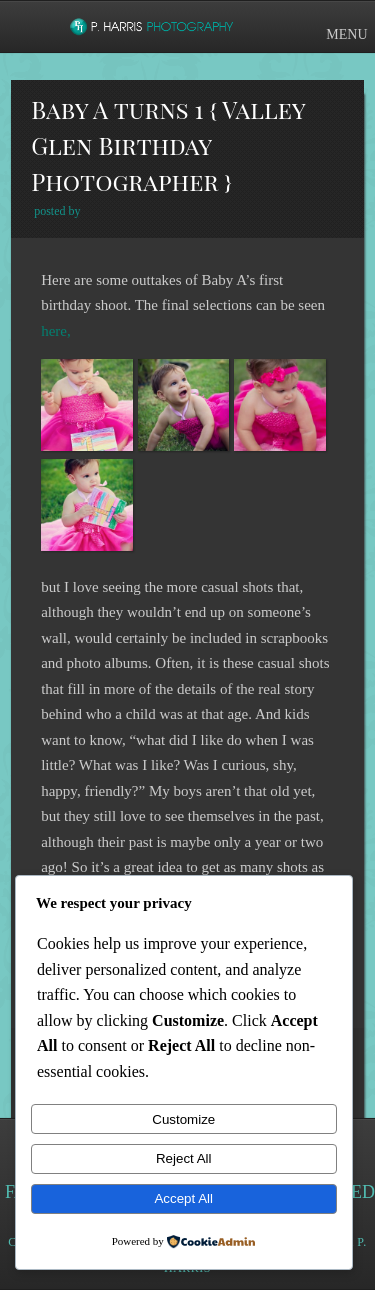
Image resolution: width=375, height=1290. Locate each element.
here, (56, 331)
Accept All (183, 1198)
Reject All (184, 1158)
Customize (183, 1119)
